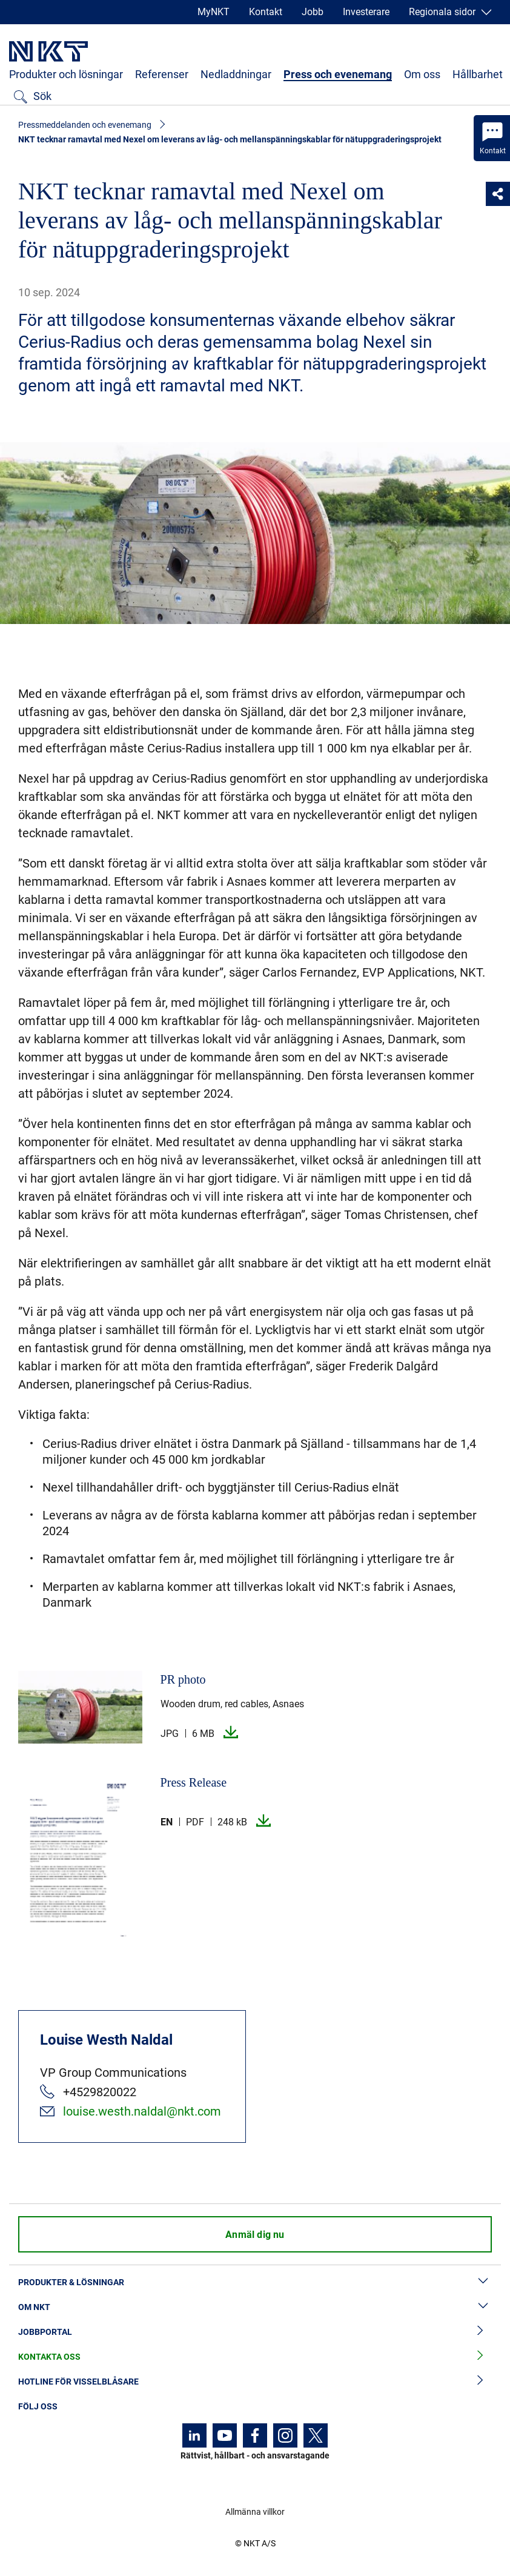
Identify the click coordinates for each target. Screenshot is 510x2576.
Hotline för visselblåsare (255, 2382)
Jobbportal (255, 2332)
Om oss (422, 74)
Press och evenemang (337, 74)
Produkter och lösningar (66, 74)
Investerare (366, 12)
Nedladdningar (235, 74)
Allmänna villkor (255, 2512)
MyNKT (213, 12)
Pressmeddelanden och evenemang (84, 125)
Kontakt (265, 12)
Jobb (312, 12)
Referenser (161, 74)
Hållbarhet (477, 74)
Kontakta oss (255, 2357)
